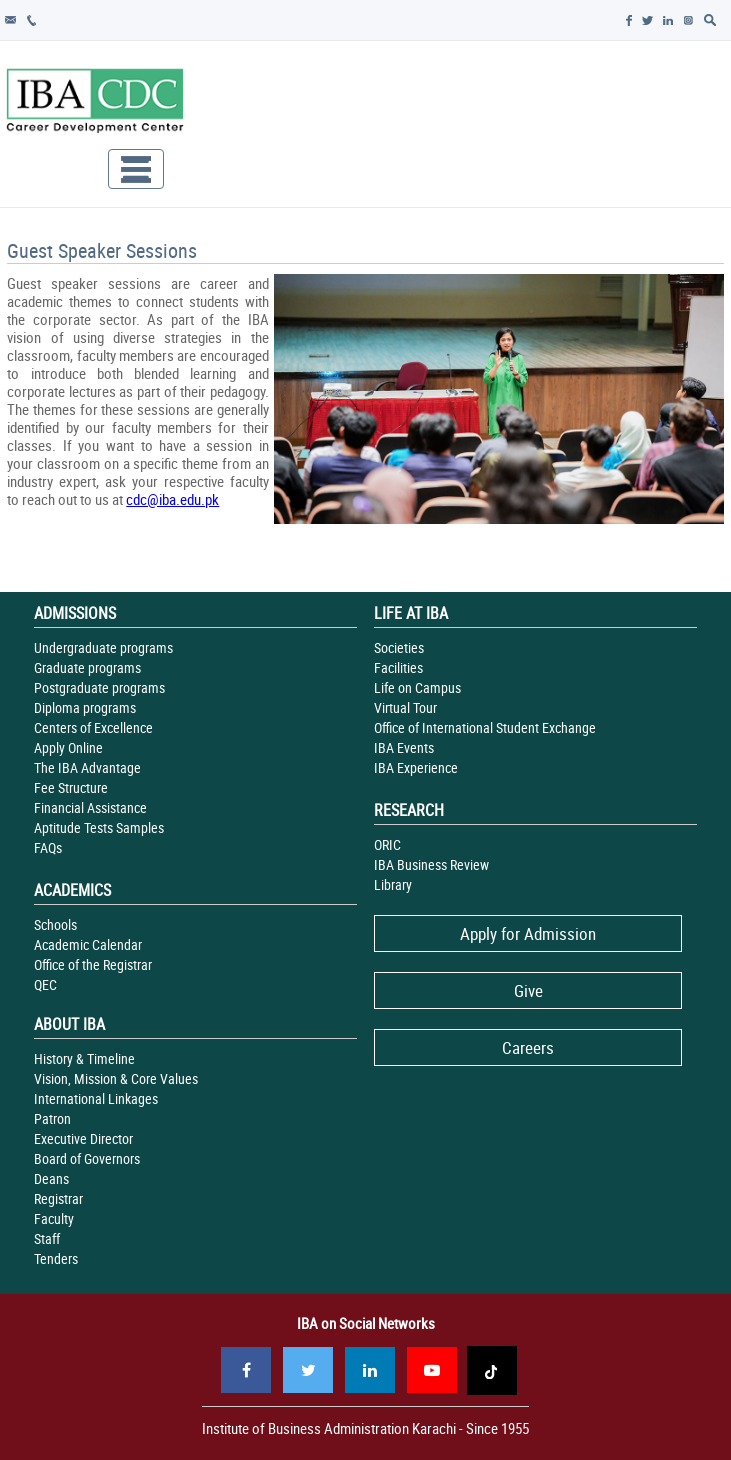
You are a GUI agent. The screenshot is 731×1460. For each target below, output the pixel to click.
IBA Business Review (431, 864)
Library (393, 884)
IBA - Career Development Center (95, 103)
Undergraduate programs (103, 647)
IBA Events (404, 747)
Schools (55, 924)
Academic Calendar (88, 944)
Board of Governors (87, 1158)
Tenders (56, 1258)
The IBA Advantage (87, 767)
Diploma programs (85, 707)
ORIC (387, 844)
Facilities (398, 667)
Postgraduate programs (99, 687)
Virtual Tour (405, 707)
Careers (528, 1047)
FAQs (48, 847)
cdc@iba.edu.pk (172, 499)
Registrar (58, 1198)
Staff (47, 1238)
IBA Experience (416, 767)
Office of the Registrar (93, 964)
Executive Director (83, 1138)
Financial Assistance (90, 807)
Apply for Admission (528, 933)
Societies (399, 647)
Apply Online (68, 747)
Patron (52, 1118)
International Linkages (96, 1098)
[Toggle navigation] (136, 169)
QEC (45, 984)
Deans (51, 1178)
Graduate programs (87, 667)
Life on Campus (417, 687)
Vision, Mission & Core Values (116, 1078)
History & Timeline (84, 1058)
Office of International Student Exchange (485, 727)
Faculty (54, 1218)
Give (528, 990)
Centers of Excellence (93, 727)
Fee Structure (71, 787)
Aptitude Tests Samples (99, 827)
